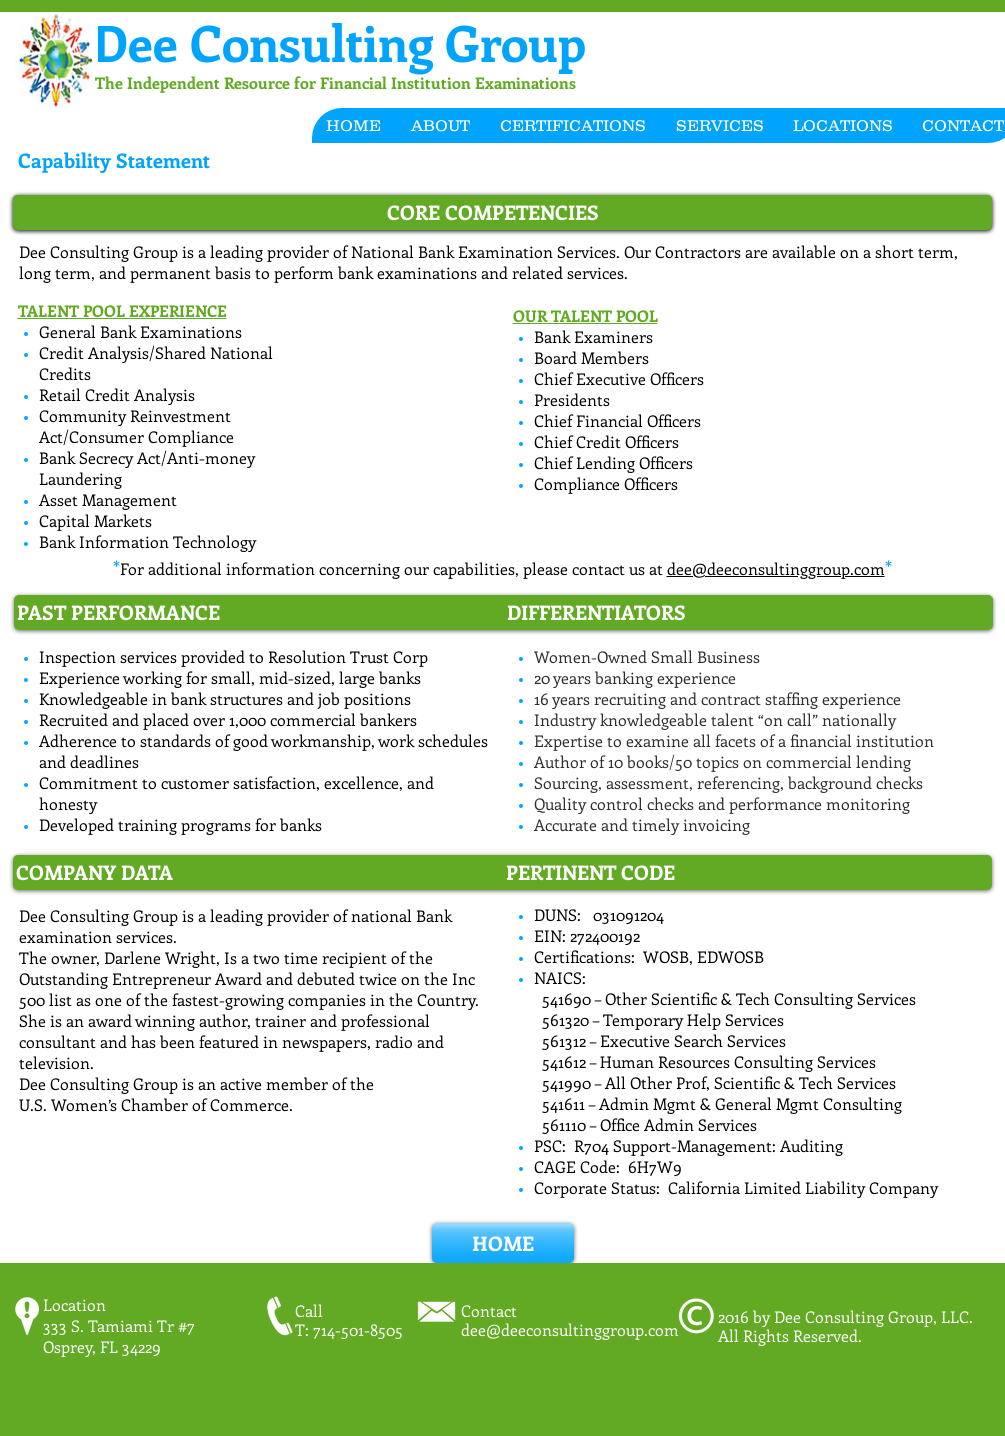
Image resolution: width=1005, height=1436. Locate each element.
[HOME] (503, 1243)
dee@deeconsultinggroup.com (776, 568)
